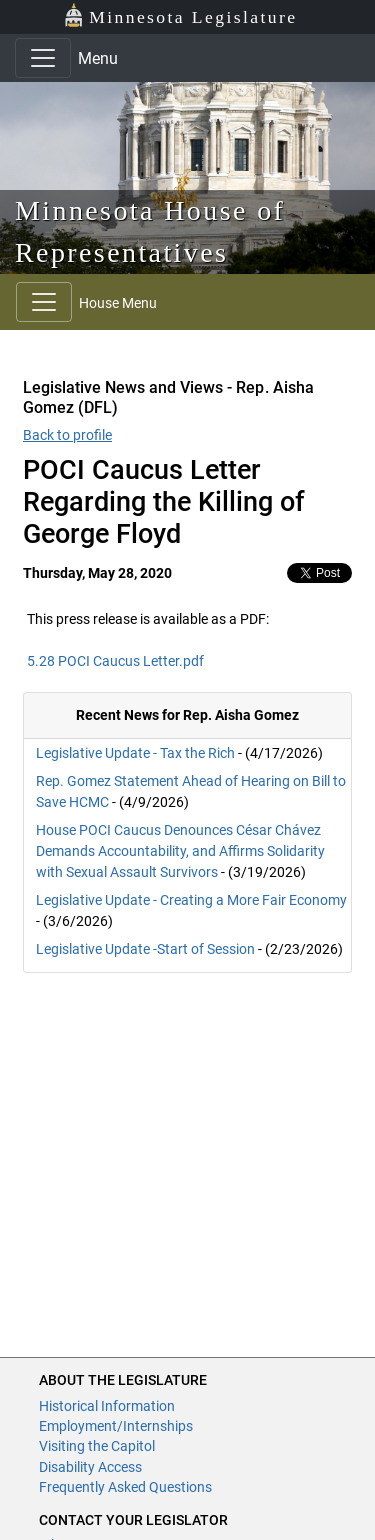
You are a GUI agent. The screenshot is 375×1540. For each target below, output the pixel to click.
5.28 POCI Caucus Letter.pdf (115, 661)
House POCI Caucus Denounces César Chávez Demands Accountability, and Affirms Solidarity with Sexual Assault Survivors (180, 851)
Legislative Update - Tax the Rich (135, 753)
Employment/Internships (116, 1426)
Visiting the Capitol (97, 1446)
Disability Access (90, 1467)
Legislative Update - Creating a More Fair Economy (191, 900)
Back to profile (67, 435)
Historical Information (107, 1406)
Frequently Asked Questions (125, 1487)
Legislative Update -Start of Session (145, 949)
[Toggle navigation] (43, 58)
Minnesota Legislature (180, 15)
